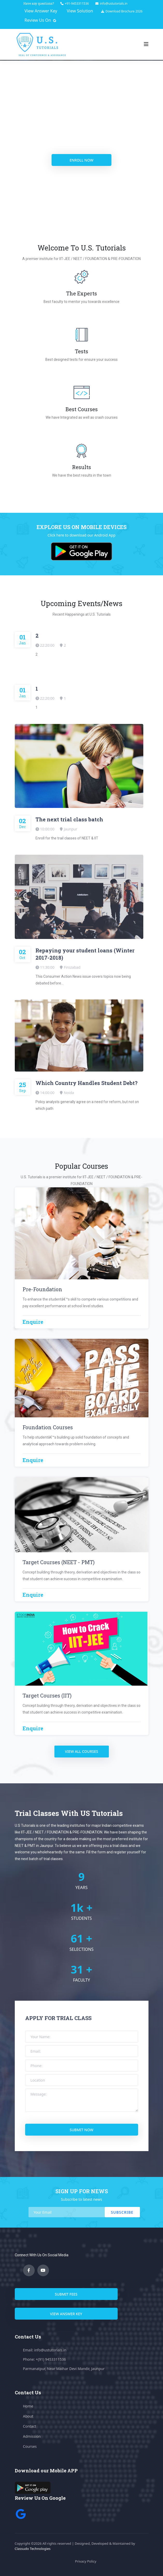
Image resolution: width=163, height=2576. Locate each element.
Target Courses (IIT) (47, 1695)
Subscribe (122, 2212)
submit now (81, 2129)
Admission (32, 2436)
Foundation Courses (48, 1427)
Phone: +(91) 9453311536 (44, 2359)
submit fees (66, 2294)
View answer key (66, 2313)
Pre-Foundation (42, 1289)
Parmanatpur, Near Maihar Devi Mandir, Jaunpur (64, 2368)
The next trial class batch (69, 819)
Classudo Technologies (33, 2548)
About (28, 2416)
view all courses (81, 1751)
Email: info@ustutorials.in (45, 2350)
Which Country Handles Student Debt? (87, 1083)
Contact (29, 2426)
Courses (30, 2446)
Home (28, 2406)
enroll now (91, 160)
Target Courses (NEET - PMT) (59, 1562)
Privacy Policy (85, 2561)
